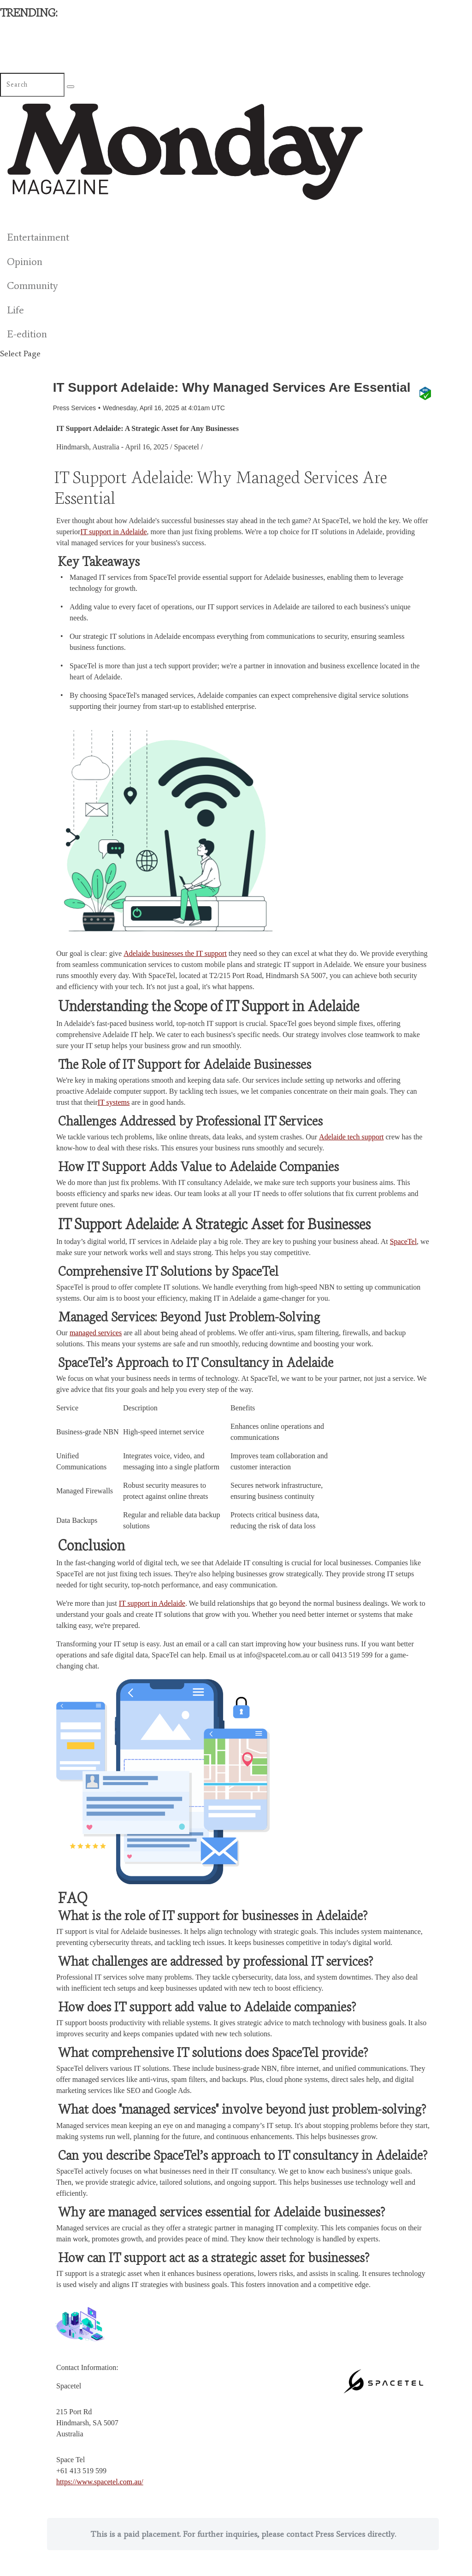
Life (15, 310)
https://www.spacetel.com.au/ (99, 2498)
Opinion (24, 261)
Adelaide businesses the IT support (175, 970)
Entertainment (38, 237)
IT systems (114, 1119)
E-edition (27, 334)
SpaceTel (403, 1258)
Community (32, 285)
